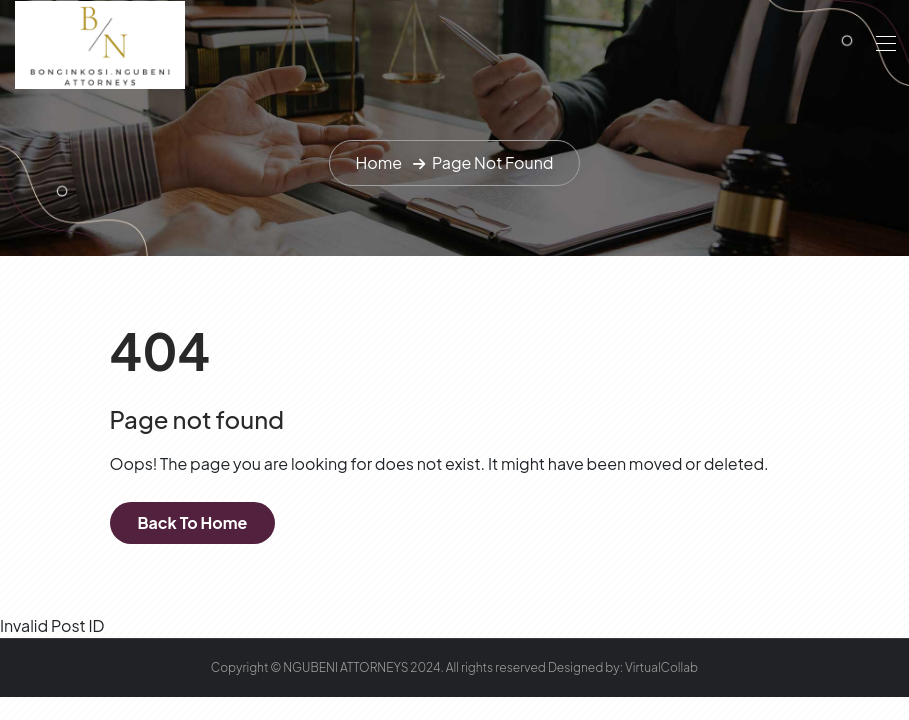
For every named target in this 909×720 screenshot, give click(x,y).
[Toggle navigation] (884, 43)
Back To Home (193, 522)
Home (378, 162)
